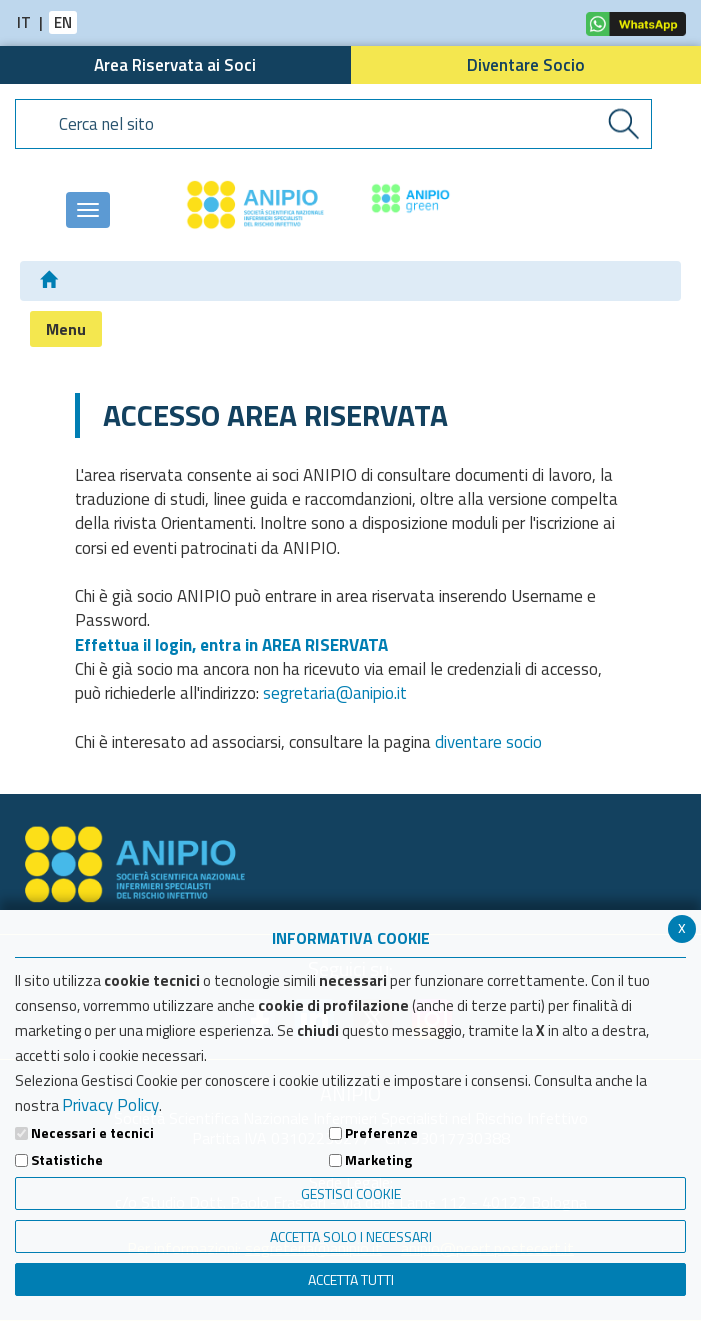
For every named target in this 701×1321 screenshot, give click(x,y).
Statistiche (67, 1160)
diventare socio (488, 742)
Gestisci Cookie (351, 1193)
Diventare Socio (526, 65)
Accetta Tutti (351, 1279)
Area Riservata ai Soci (175, 65)
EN (63, 22)
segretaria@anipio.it (335, 693)
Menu (66, 329)
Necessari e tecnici (92, 1133)
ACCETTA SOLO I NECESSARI (351, 1236)
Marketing (378, 1160)
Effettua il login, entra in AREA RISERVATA (231, 645)
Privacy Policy (110, 1105)
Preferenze (381, 1133)
